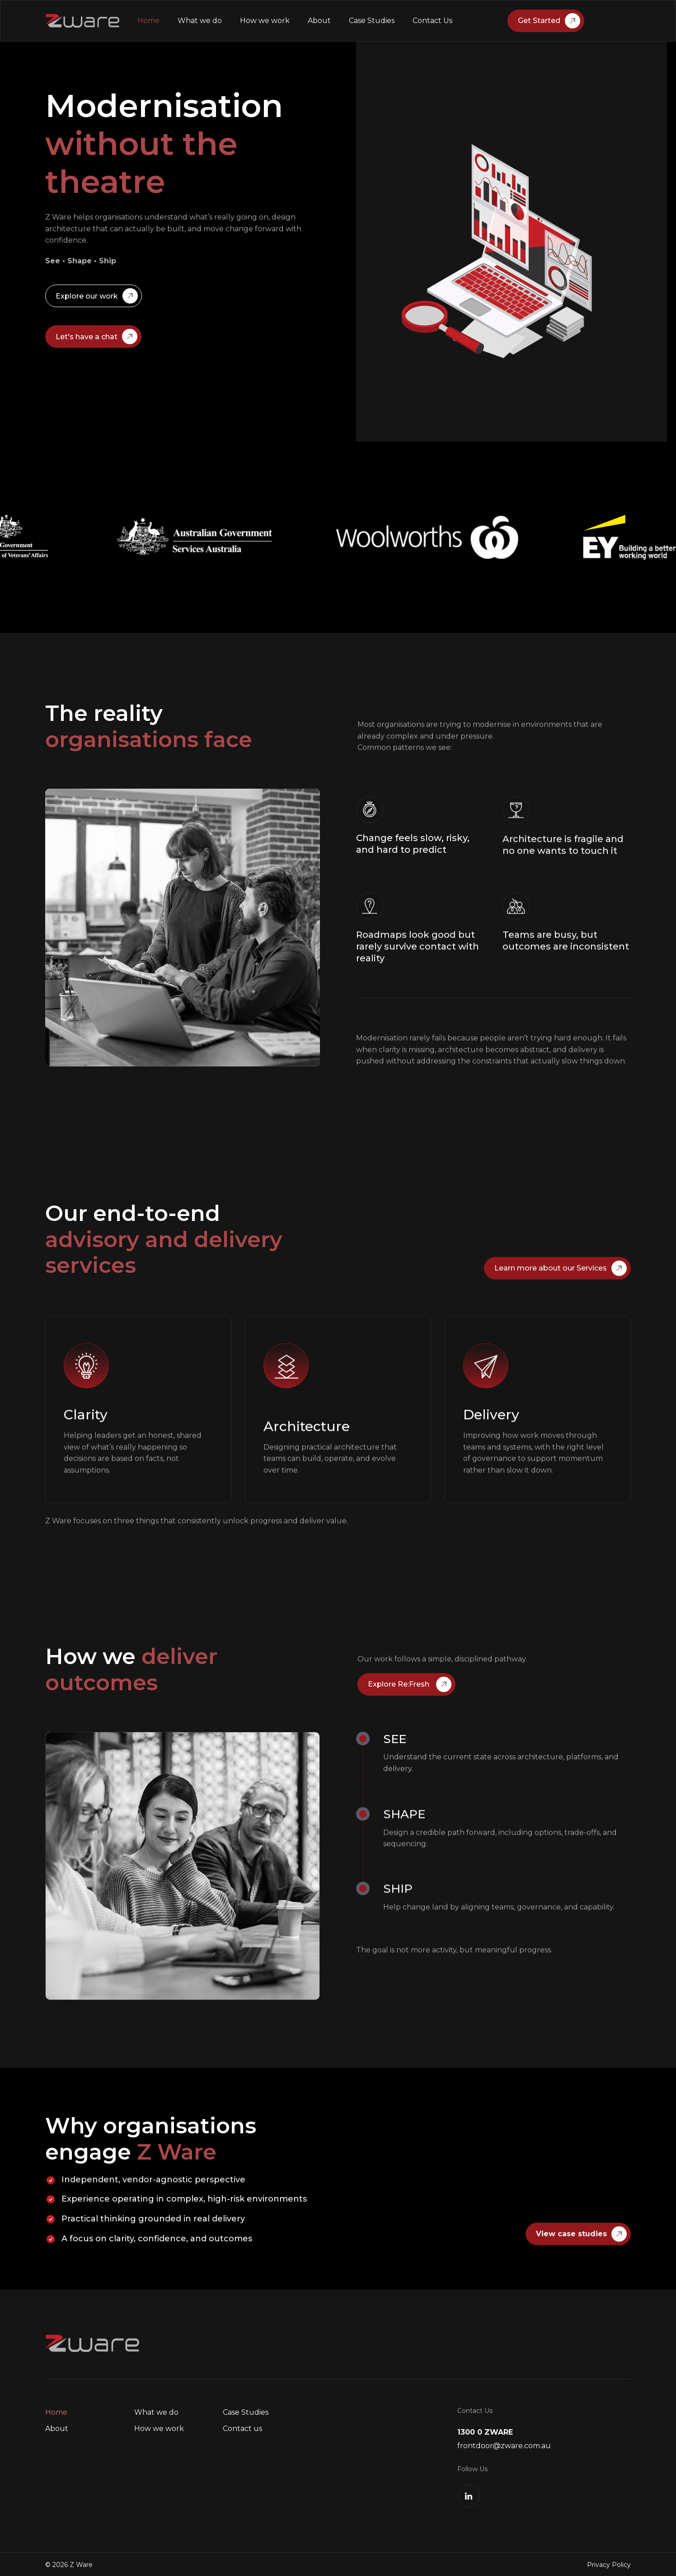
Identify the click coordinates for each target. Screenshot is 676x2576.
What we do (200, 20)
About (319, 20)
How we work (265, 20)
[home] (82, 21)
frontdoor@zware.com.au (504, 2445)
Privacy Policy (609, 2565)
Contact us (242, 2428)
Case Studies (371, 20)
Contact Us (432, 20)
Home (148, 20)
